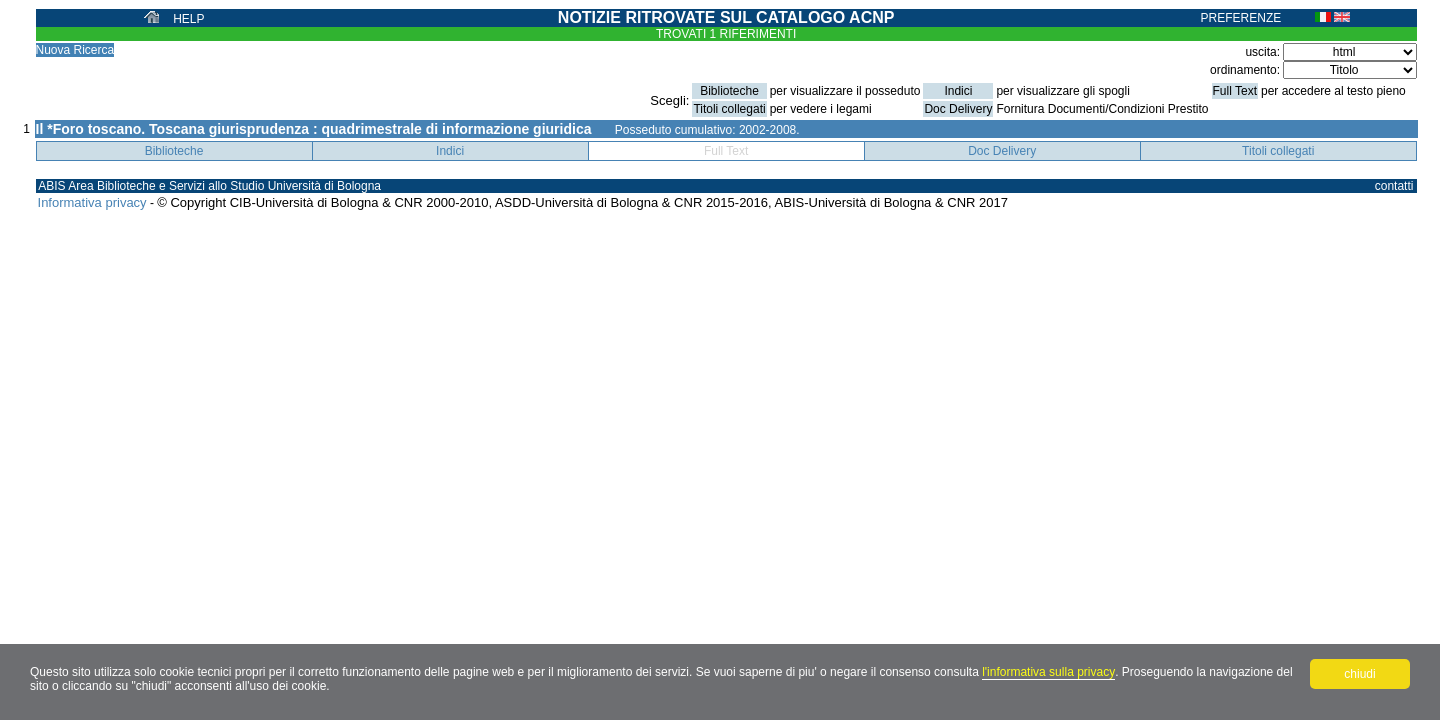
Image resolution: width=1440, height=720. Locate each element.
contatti (1394, 186)
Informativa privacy (92, 202)
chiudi (1359, 674)
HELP (188, 19)
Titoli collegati (1278, 151)
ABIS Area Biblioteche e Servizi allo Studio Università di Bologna (209, 186)
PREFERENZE (1241, 18)
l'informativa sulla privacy (1048, 672)
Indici (450, 151)
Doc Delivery (1002, 151)
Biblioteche (174, 151)
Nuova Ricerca (75, 50)
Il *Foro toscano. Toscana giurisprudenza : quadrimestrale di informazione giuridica (314, 129)
